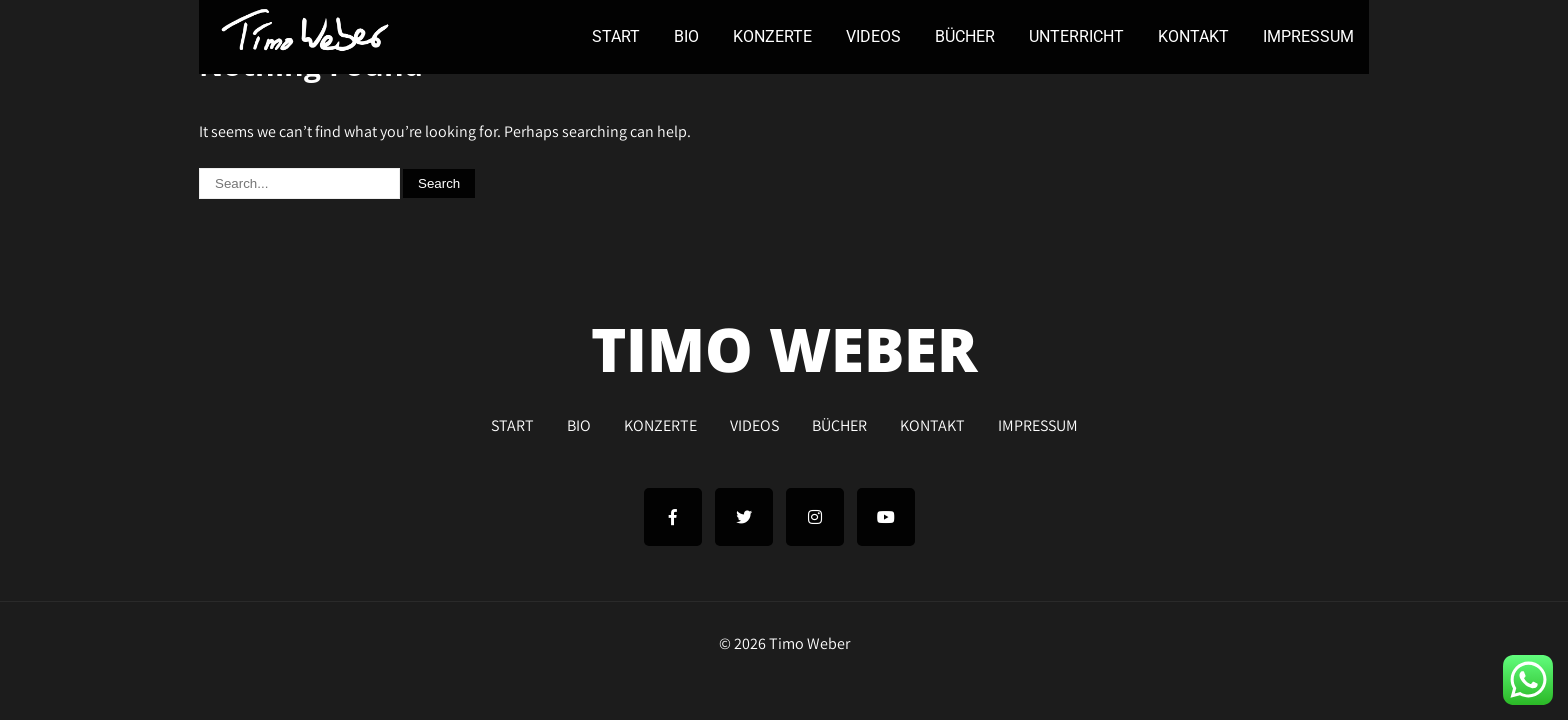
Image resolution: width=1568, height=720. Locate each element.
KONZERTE (772, 36)
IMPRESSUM (1308, 36)
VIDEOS (873, 36)
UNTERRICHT (1076, 36)
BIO (686, 36)
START (616, 36)
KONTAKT (1193, 36)
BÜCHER (965, 36)
